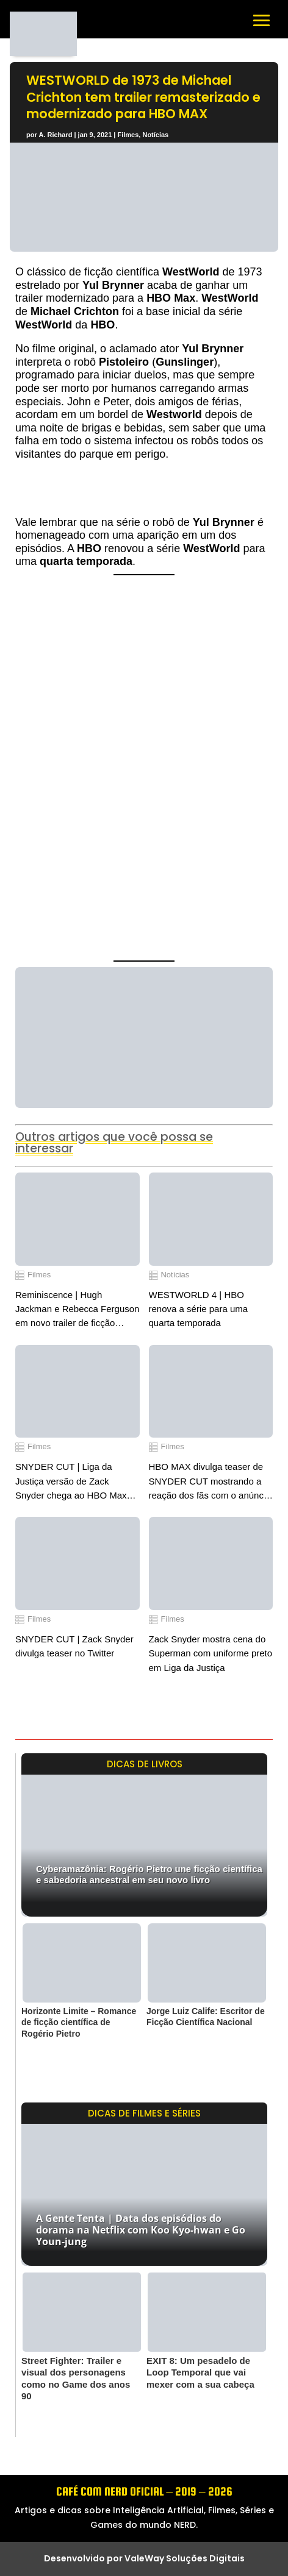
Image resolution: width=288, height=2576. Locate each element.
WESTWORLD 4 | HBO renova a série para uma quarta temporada (198, 1309)
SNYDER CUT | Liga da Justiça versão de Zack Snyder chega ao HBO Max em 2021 (71, 1481)
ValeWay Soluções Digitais (184, 2558)
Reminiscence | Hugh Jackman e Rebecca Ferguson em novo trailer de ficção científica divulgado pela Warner (77, 1310)
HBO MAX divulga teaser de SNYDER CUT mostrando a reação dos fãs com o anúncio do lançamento (210, 1481)
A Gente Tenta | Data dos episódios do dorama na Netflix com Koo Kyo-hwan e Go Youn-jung (140, 2230)
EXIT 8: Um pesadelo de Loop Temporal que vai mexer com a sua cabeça (200, 2372)
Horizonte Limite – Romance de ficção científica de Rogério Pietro (78, 2022)
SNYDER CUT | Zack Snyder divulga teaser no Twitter (74, 1646)
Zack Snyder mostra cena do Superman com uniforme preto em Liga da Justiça (211, 1653)
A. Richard (55, 134)
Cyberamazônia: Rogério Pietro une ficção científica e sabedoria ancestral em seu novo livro (149, 1874)
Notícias (155, 134)
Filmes (128, 134)
